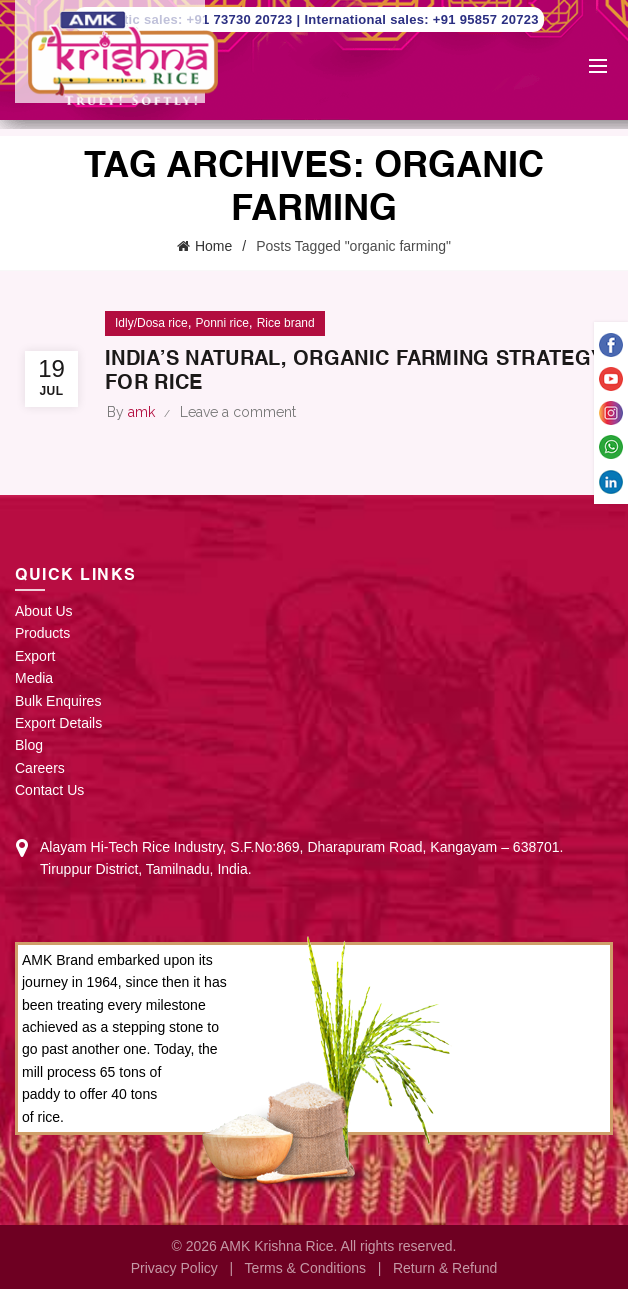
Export (35, 656)
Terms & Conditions (305, 1268)
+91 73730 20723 (242, 19)
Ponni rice (221, 323)
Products (42, 633)
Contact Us (49, 790)
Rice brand (286, 323)
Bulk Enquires (58, 701)
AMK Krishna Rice (277, 1246)
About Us (44, 611)
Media (34, 678)
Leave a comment (238, 412)
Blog (29, 745)
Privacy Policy (174, 1268)
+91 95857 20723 (486, 19)
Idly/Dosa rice (151, 323)
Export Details (58, 723)
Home (213, 246)
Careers (40, 768)
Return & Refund (445, 1268)
